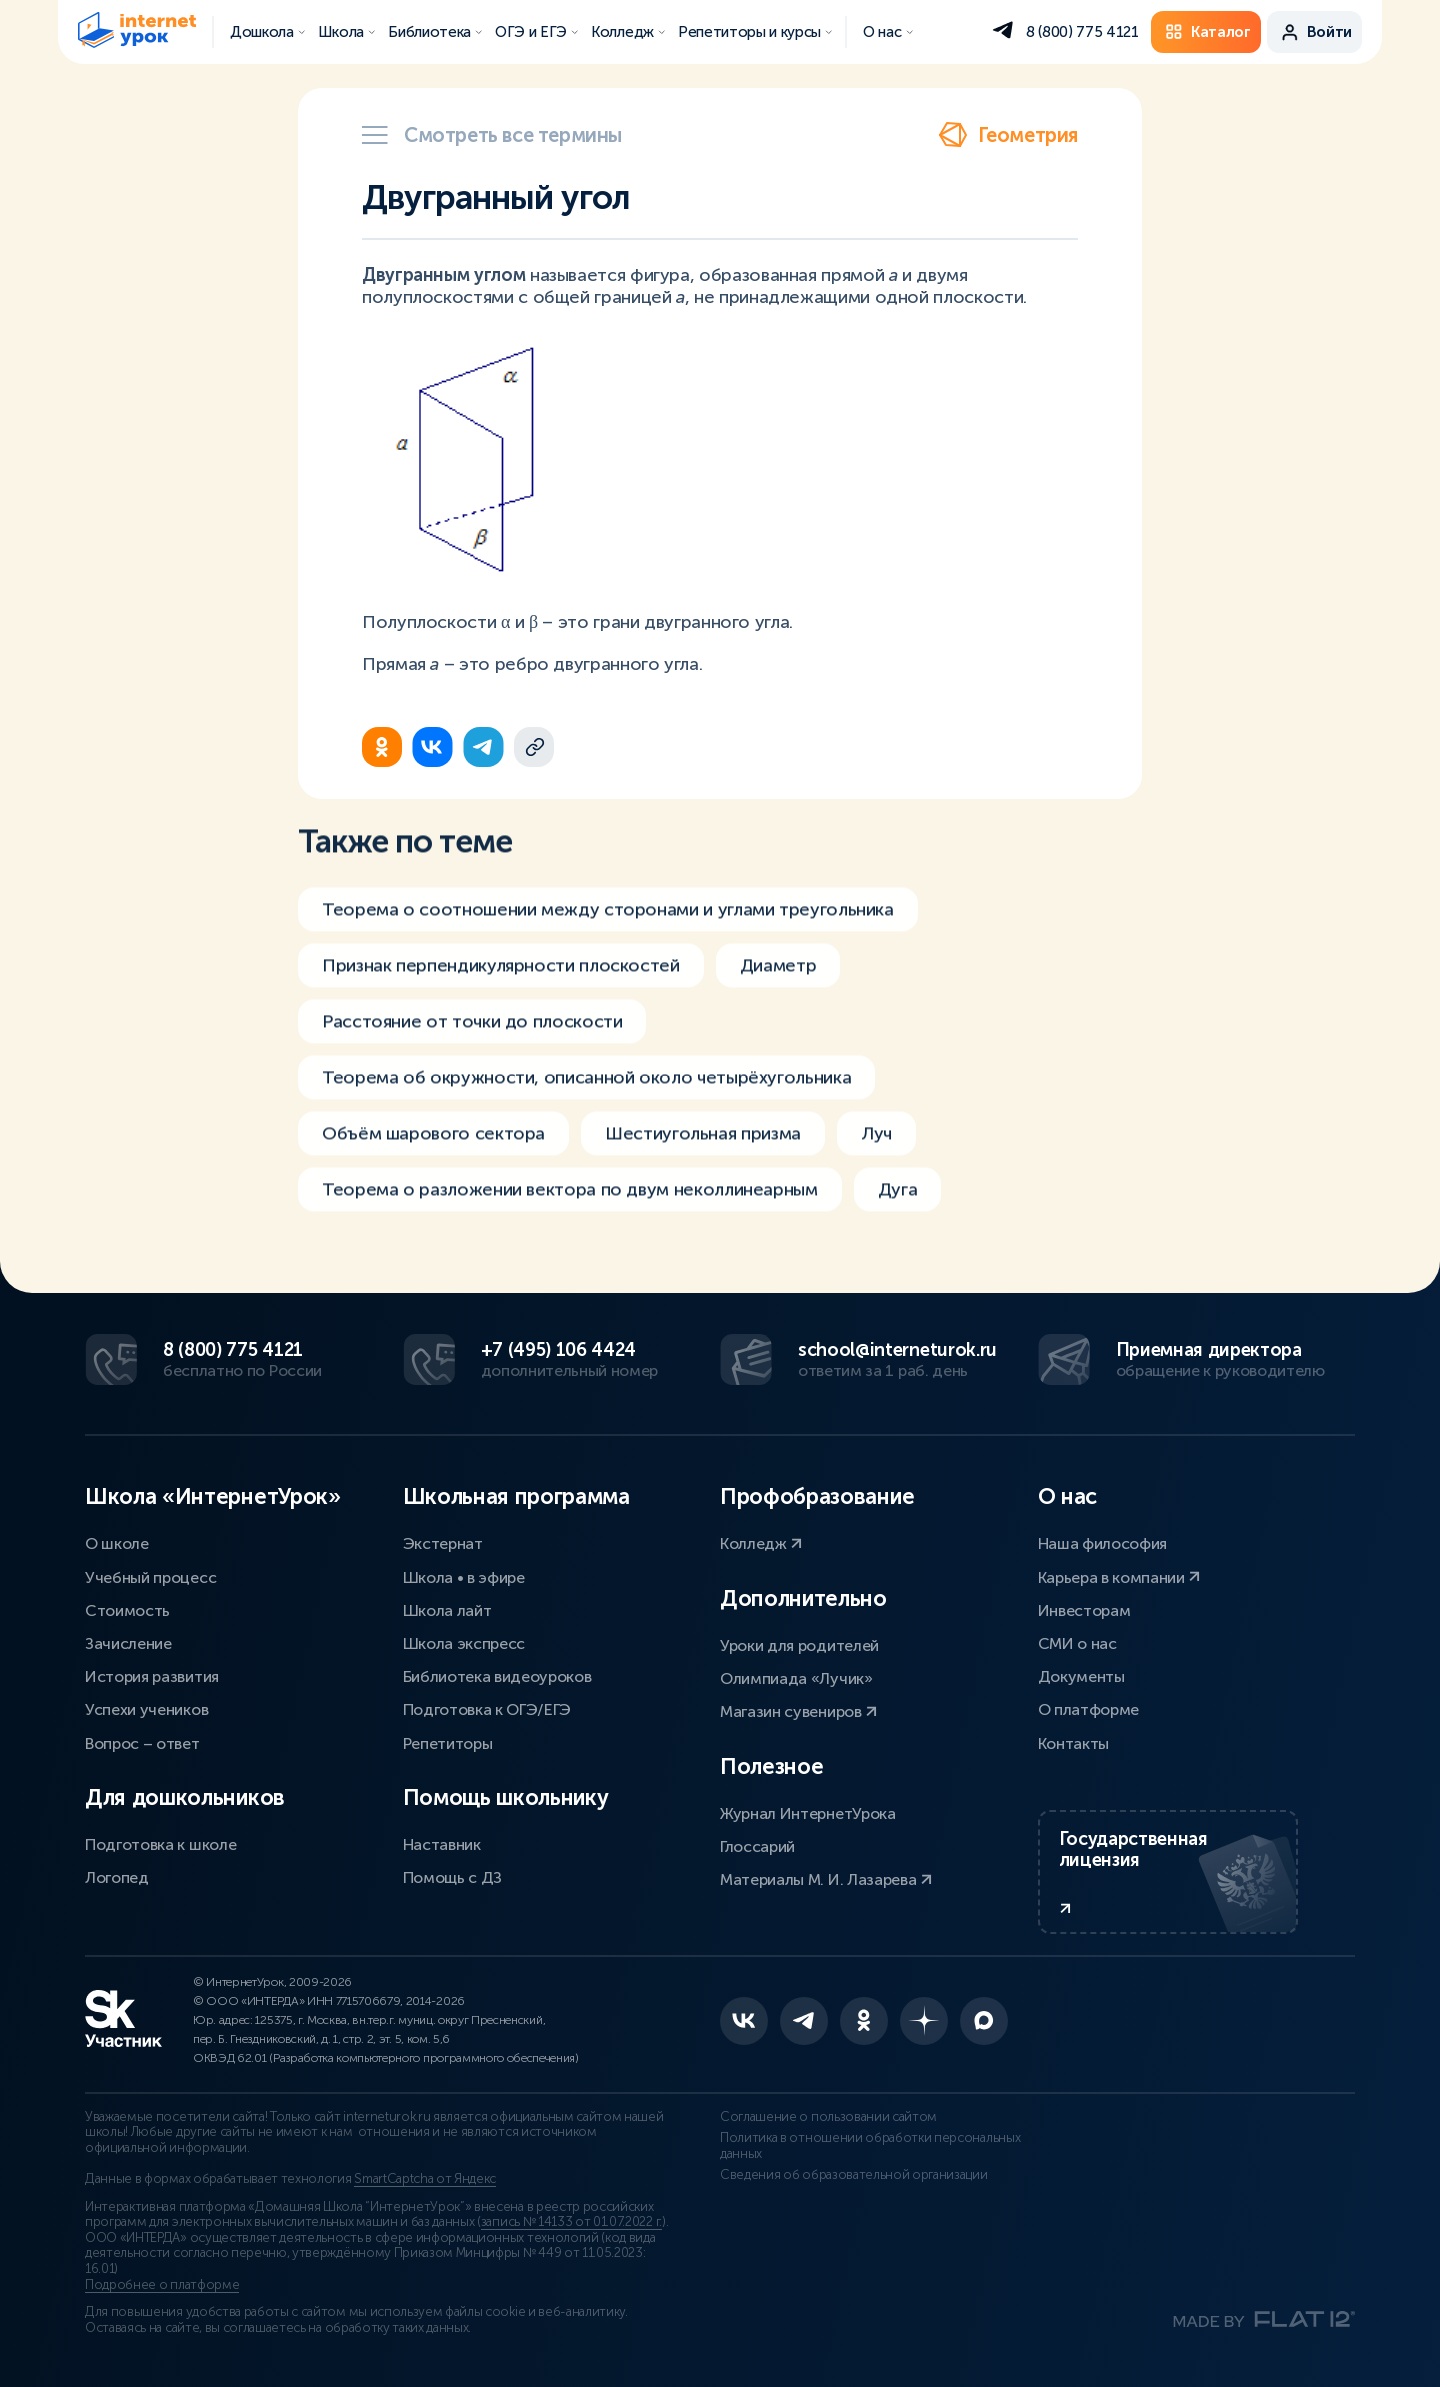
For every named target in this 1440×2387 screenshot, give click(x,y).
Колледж (761, 1543)
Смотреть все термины (492, 135)
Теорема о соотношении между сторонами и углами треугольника (608, 922)
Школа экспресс (464, 1643)
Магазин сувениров (798, 1711)
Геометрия (1008, 135)
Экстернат (443, 1543)
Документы (1081, 1676)
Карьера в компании (1119, 1577)
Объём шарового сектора (433, 1146)
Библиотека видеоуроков (497, 1676)
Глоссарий (757, 1846)
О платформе (1088, 1709)
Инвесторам (1084, 1610)
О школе (117, 1543)
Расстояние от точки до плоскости (472, 1034)
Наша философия (1103, 1543)
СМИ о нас (1077, 1643)
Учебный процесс (150, 1577)
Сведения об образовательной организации (854, 2175)
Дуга (898, 1202)
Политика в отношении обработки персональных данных (870, 2146)
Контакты (1073, 1743)
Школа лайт (447, 1610)
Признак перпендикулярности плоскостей (501, 978)
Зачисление (128, 1643)
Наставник (442, 1844)
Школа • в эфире (464, 1577)
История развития (152, 1676)
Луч (876, 1146)
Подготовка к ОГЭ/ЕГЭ (487, 1709)
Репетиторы (448, 1743)
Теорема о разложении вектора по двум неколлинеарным (570, 1202)
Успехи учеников (146, 1709)
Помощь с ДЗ (452, 1877)
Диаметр (778, 978)
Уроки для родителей (799, 1645)
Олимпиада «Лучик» (796, 1678)
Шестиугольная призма (703, 1146)
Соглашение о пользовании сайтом (828, 2117)
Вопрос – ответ (142, 1743)
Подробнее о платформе (162, 2285)
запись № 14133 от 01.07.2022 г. (571, 2222)
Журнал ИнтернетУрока (808, 1813)
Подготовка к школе (160, 1844)
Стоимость (127, 1610)
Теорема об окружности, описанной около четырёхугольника (586, 1090)
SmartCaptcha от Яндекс (425, 2179)
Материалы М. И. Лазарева (826, 1879)
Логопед (117, 1877)
